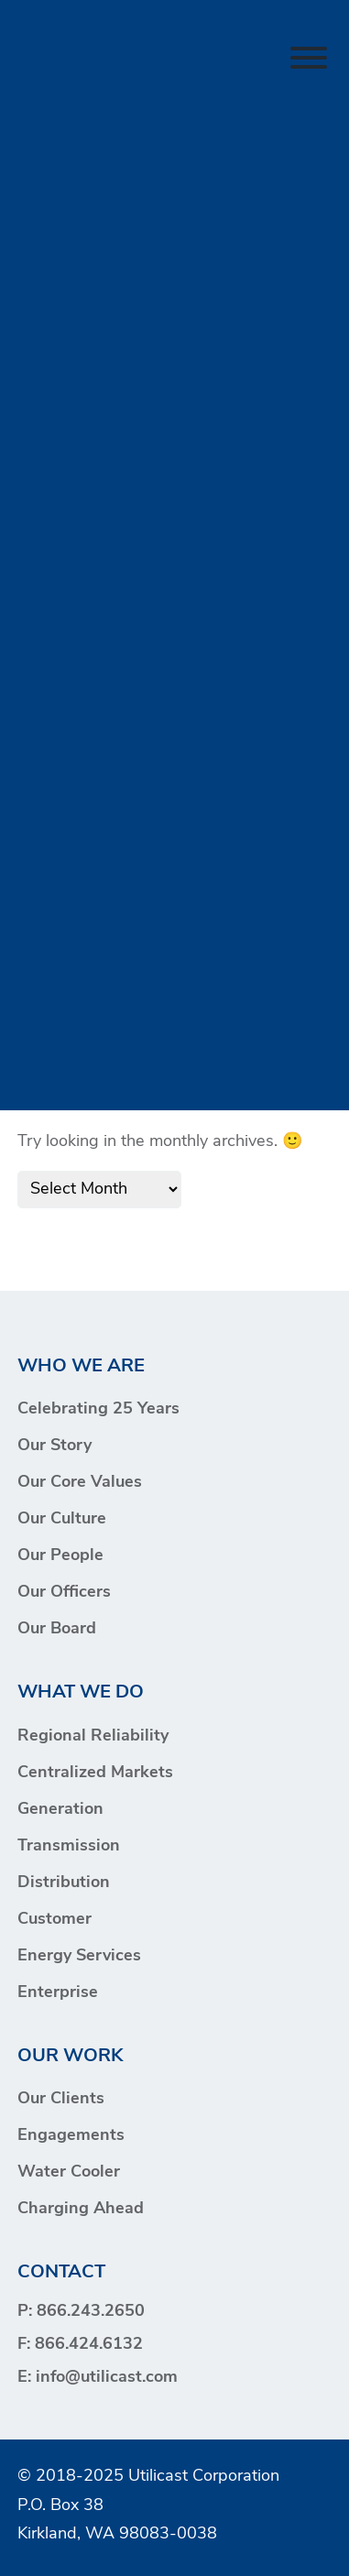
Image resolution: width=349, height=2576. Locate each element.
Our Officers (64, 1592)
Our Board (56, 1629)
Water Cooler (68, 2172)
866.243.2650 (91, 2311)
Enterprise (57, 1993)
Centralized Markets (95, 1773)
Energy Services (79, 1956)
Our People (60, 1556)
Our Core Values (79, 1482)
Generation (60, 1809)
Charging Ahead (80, 2209)
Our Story (54, 1446)
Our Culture (61, 1519)
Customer (54, 1919)
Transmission (68, 1846)
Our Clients (60, 2099)
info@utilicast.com (107, 2377)
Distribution (63, 1883)
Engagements (71, 2136)
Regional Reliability (93, 1736)
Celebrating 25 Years (98, 1409)
